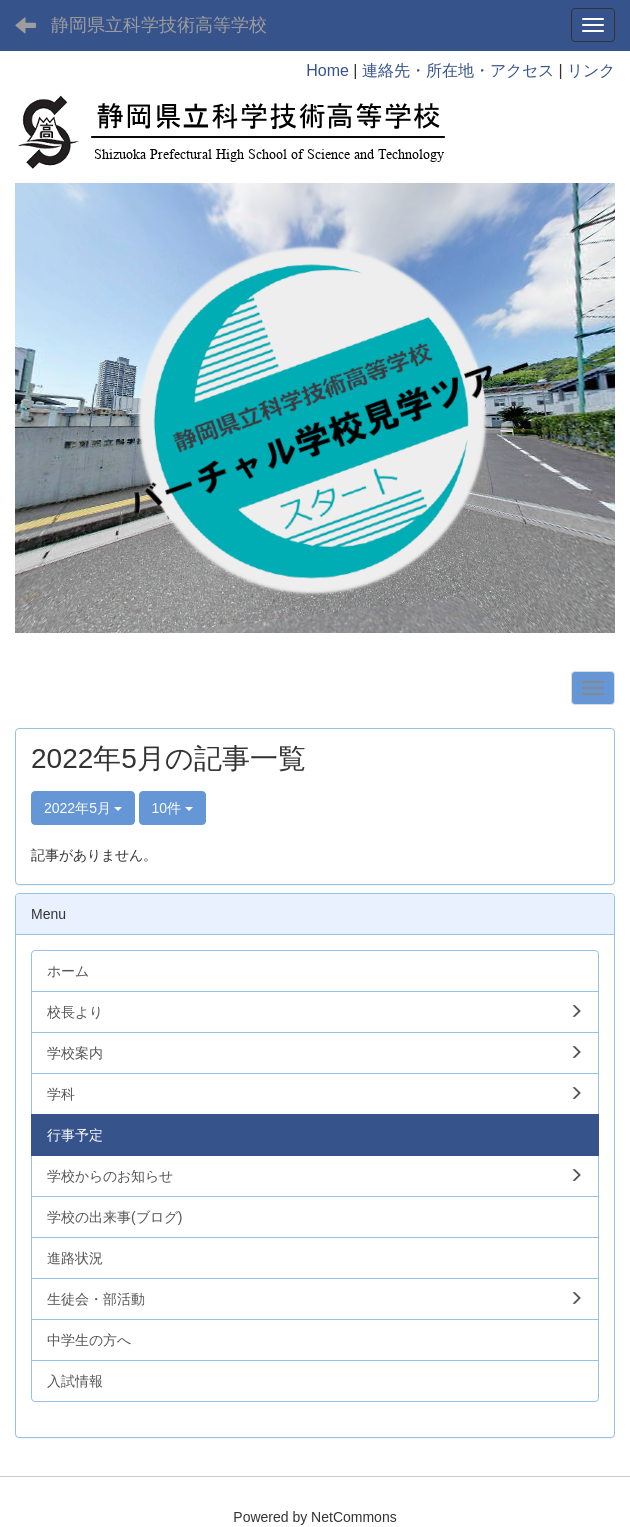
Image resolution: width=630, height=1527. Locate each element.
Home (327, 70)
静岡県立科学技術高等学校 (159, 25)
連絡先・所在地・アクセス (458, 70)
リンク (591, 70)
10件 (172, 808)
